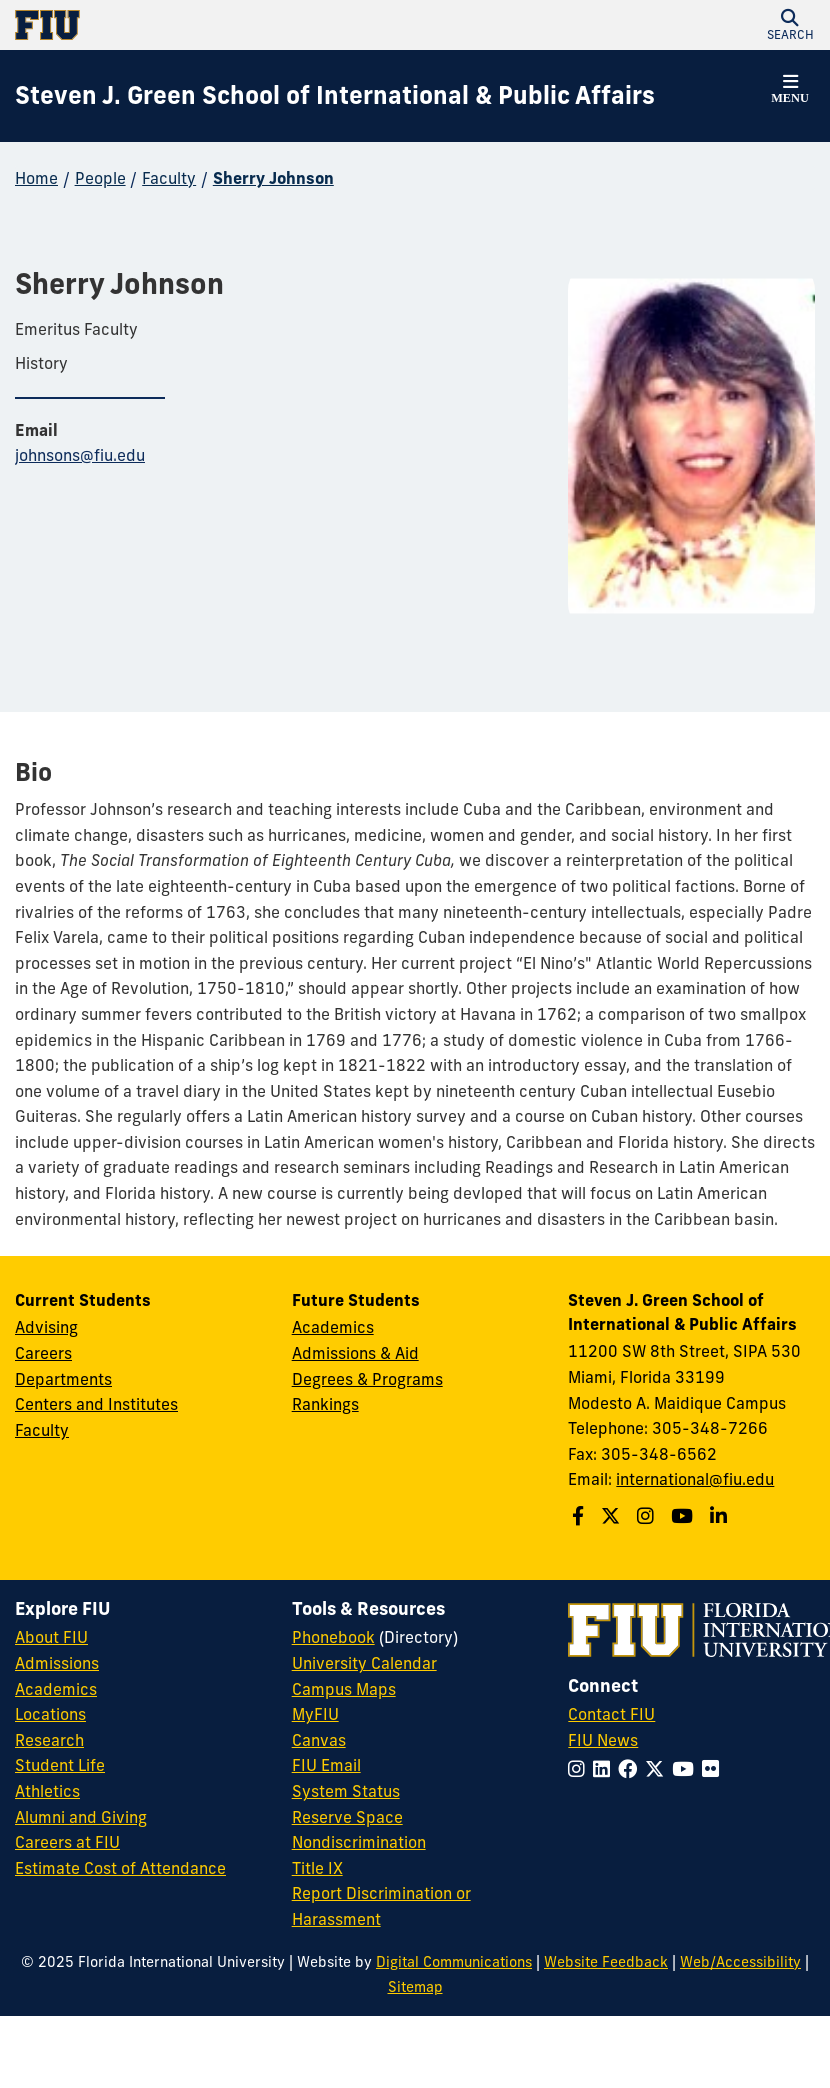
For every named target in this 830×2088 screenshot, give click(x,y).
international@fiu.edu (695, 1479)
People (100, 178)
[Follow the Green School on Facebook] (580, 1516)
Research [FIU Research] (49, 1740)
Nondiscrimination (359, 1842)
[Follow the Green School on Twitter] (613, 1516)
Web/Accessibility (740, 1962)
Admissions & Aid (355, 1353)
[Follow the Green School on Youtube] (684, 1516)
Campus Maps (344, 1689)
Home (36, 178)
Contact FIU (611, 1714)
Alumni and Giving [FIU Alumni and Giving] (81, 1817)
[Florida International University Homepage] (215, 25)
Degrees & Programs (367, 1379)
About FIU (51, 1637)
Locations (50, 1714)
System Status (346, 1791)
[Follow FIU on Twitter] (658, 1769)
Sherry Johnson (273, 178)
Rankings (325, 1404)
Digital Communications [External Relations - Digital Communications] (454, 1962)
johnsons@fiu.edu (80, 455)
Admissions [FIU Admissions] (57, 1663)
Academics (333, 1327)
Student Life (60, 1765)
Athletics (47, 1791)
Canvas (319, 1740)
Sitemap (415, 1987)
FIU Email (326, 1765)
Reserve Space (347, 1817)
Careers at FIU (67, 1842)
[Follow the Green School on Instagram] (648, 1516)
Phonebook (333, 1637)
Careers (43, 1353)
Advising (46, 1327)
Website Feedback (606, 1962)
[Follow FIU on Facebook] (631, 1769)
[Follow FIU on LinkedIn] (605, 1769)
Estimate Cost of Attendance (120, 1868)
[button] (790, 25)
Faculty (169, 178)
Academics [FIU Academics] (56, 1689)
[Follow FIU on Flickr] (714, 1769)
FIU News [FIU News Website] (603, 1740)
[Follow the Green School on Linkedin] (721, 1516)
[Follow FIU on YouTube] (687, 1769)
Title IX (317, 1868)
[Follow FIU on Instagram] (580, 1769)
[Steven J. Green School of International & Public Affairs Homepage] (335, 96)
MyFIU (315, 1714)
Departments (63, 1379)
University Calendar (364, 1663)
